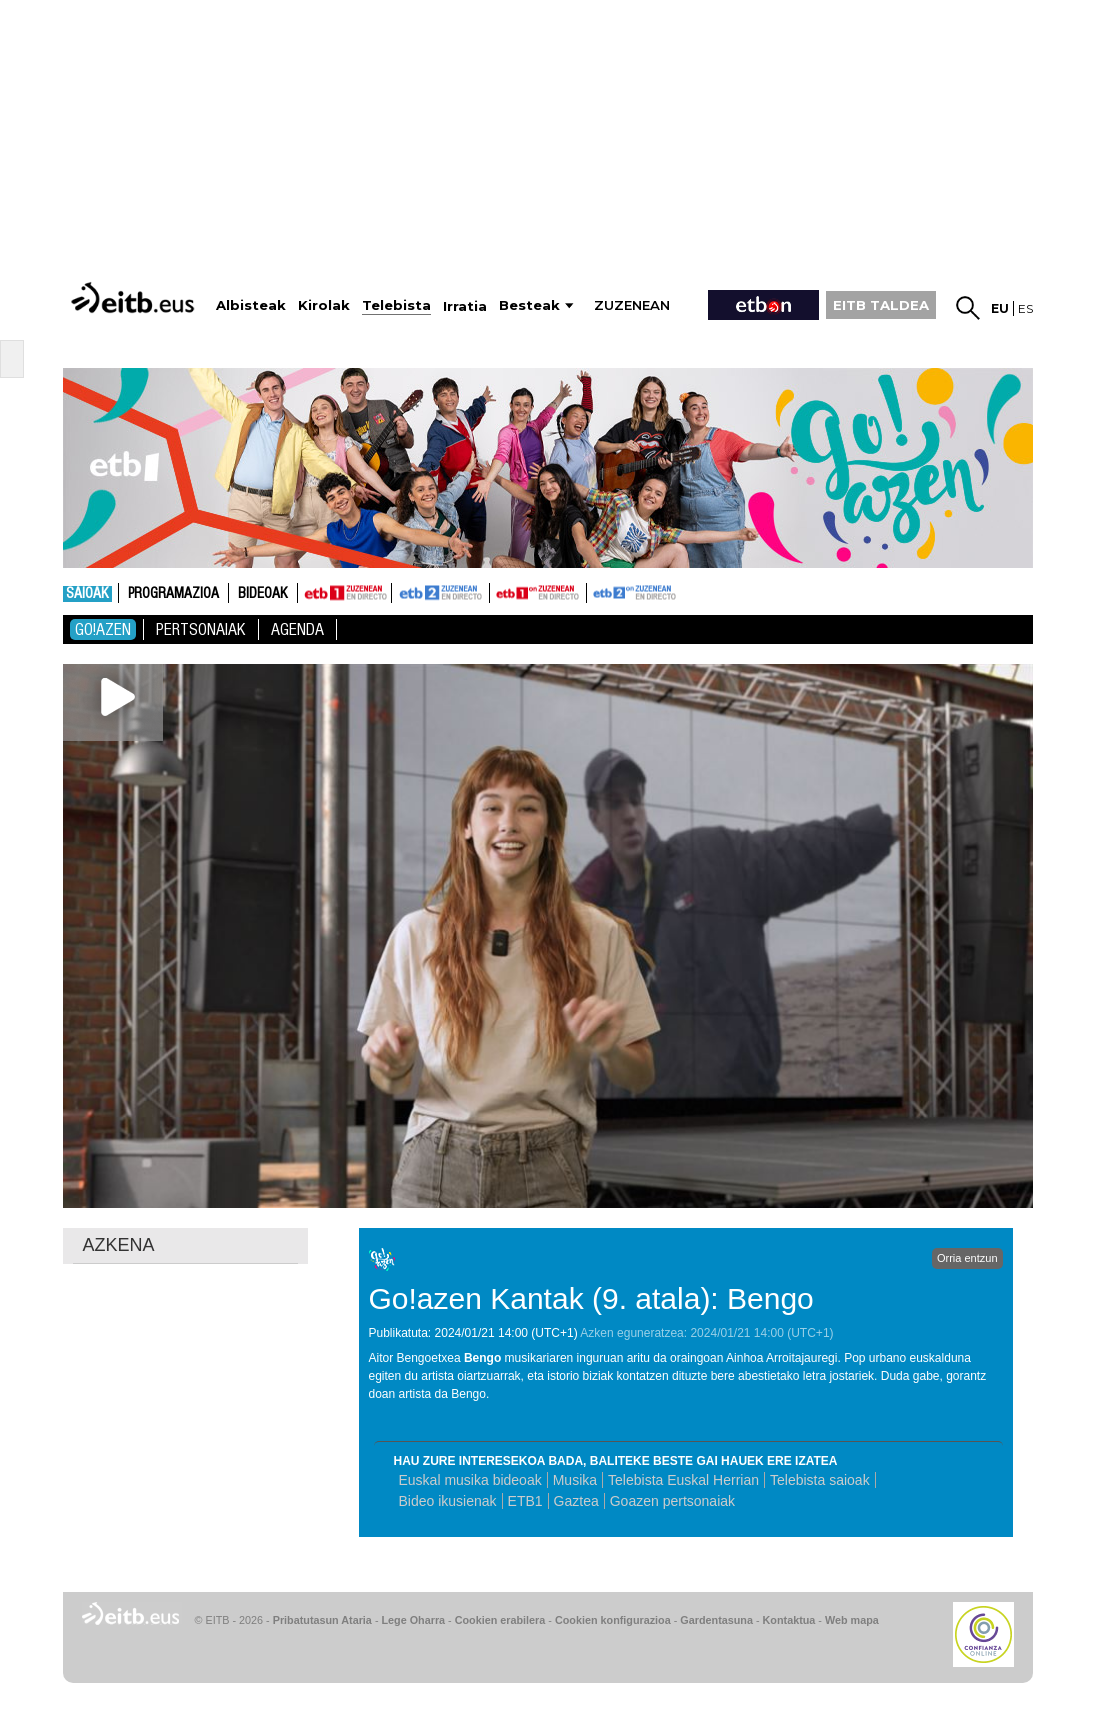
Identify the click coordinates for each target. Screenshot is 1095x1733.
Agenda (297, 629)
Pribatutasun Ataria (322, 1620)
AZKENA (119, 1245)
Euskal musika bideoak (470, 1480)
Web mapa (852, 1620)
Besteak (529, 305)
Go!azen (103, 629)
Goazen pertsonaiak (672, 1501)
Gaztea (576, 1501)
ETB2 (441, 593)
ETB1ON (499, 591)
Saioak (87, 594)
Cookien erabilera (500, 1620)
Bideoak (263, 594)
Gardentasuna (716, 1620)
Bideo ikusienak (448, 1501)
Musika (575, 1480)
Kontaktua (789, 1620)
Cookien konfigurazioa (613, 1620)
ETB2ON (596, 591)
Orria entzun (967, 1258)
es (1025, 308)
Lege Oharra (414, 1620)
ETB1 (344, 593)
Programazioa (173, 594)
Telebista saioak (820, 1480)
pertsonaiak (201, 629)
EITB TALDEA (881, 305)
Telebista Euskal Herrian (683, 1480)
